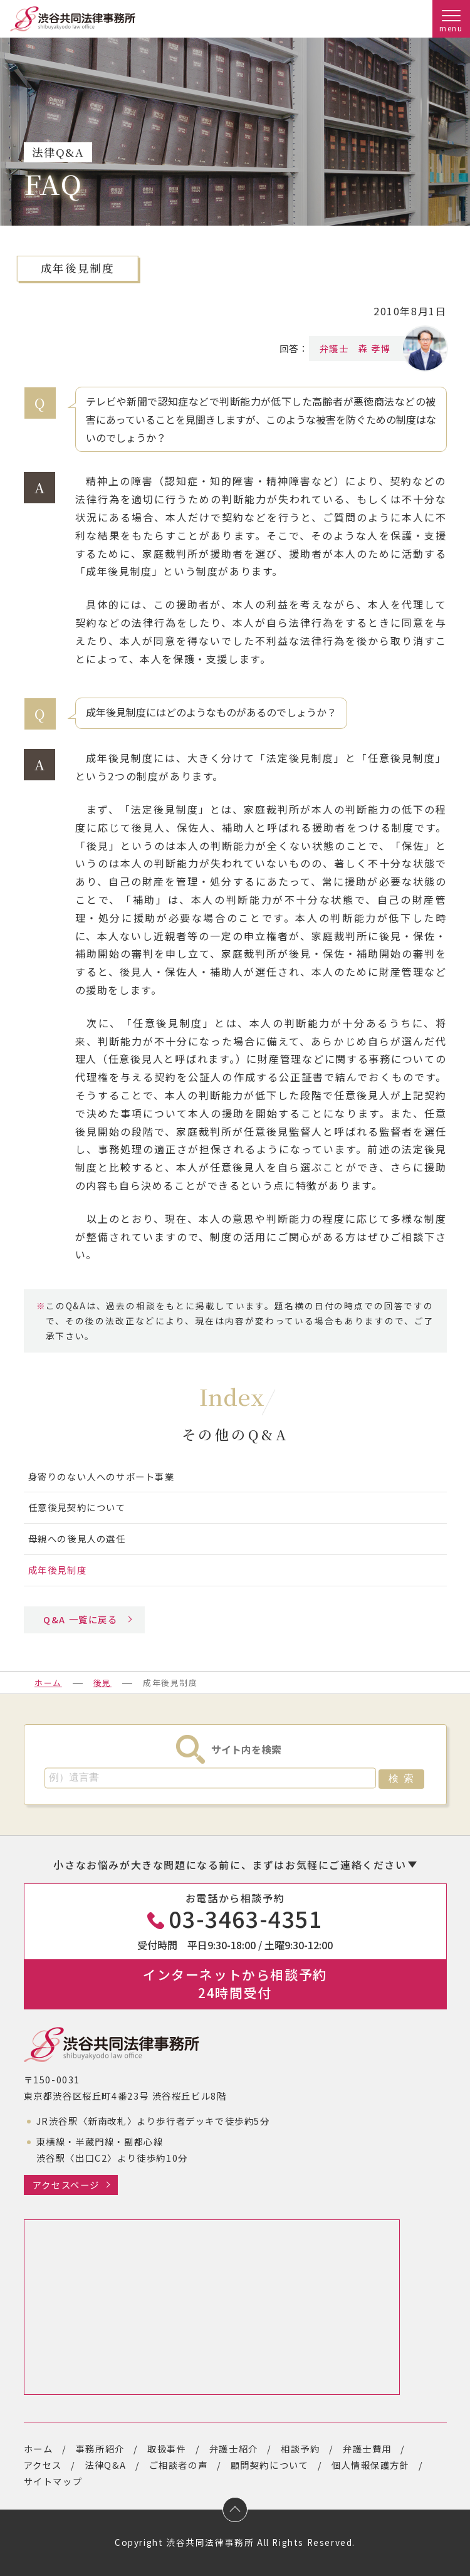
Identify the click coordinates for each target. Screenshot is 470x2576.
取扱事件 (166, 2448)
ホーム (48, 1683)
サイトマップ (53, 2481)
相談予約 (300, 2448)
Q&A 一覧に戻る (80, 1619)
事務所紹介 (100, 2448)
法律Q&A (105, 2464)
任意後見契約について (77, 1507)
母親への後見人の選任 (77, 1538)
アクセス (43, 2464)
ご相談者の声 (178, 2464)
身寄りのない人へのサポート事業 (101, 1476)
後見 (102, 1683)
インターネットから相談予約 (235, 1983)
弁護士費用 (367, 2448)
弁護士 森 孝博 (364, 348)
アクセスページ (66, 2184)
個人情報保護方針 (371, 2464)
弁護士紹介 (233, 2448)
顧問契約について (270, 2464)
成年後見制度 (57, 1569)
